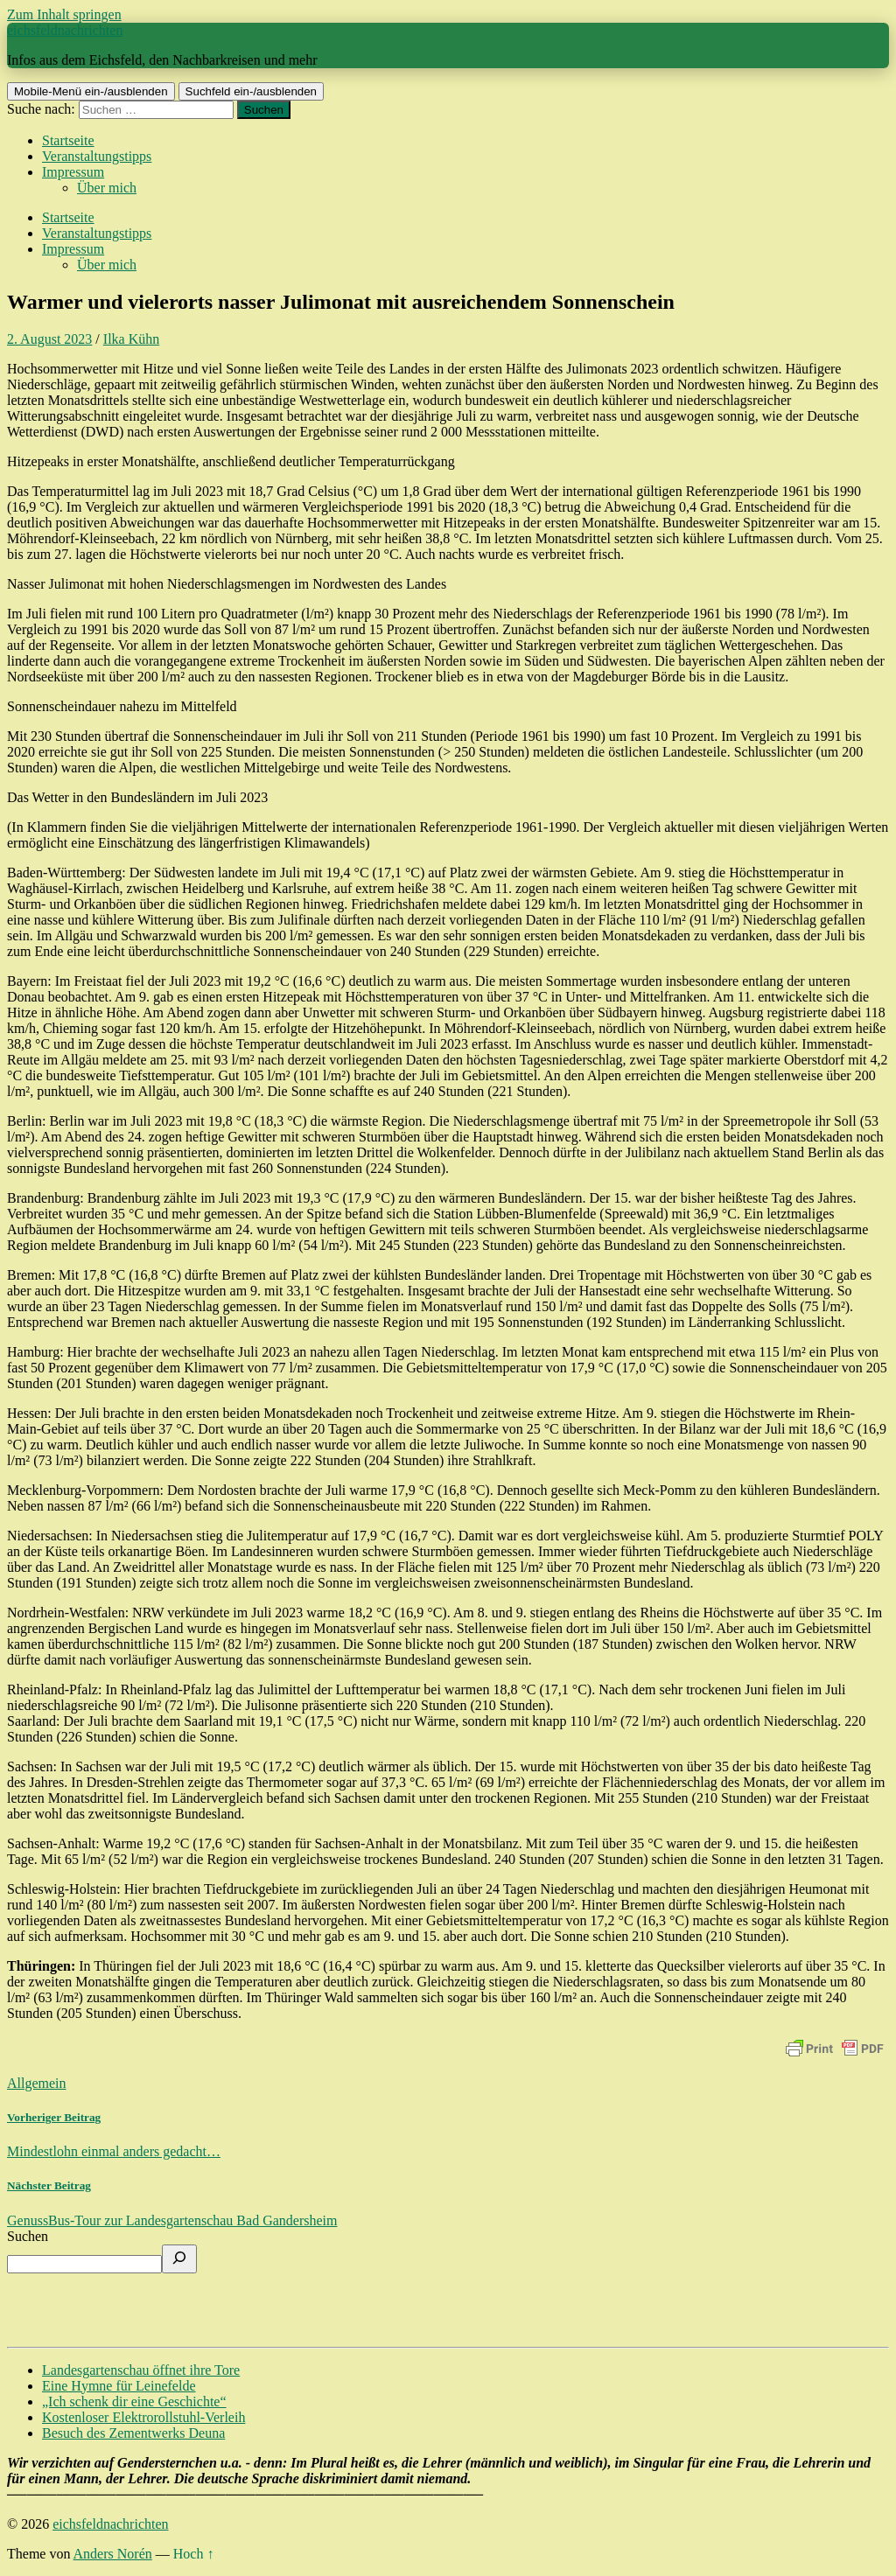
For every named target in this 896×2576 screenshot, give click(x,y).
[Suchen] (179, 2258)
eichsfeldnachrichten (64, 30)
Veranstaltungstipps (96, 156)
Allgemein (36, 2083)
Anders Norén (113, 2553)
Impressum (73, 171)
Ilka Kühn (131, 339)
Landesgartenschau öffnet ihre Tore (141, 2370)
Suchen (27, 2236)
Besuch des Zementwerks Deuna (133, 2433)
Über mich (106, 187)
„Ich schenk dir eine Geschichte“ (134, 2401)
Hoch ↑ (193, 2553)
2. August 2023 (49, 339)
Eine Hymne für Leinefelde (118, 2385)
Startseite (68, 140)
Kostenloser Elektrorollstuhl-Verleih (143, 2417)
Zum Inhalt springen (64, 14)
